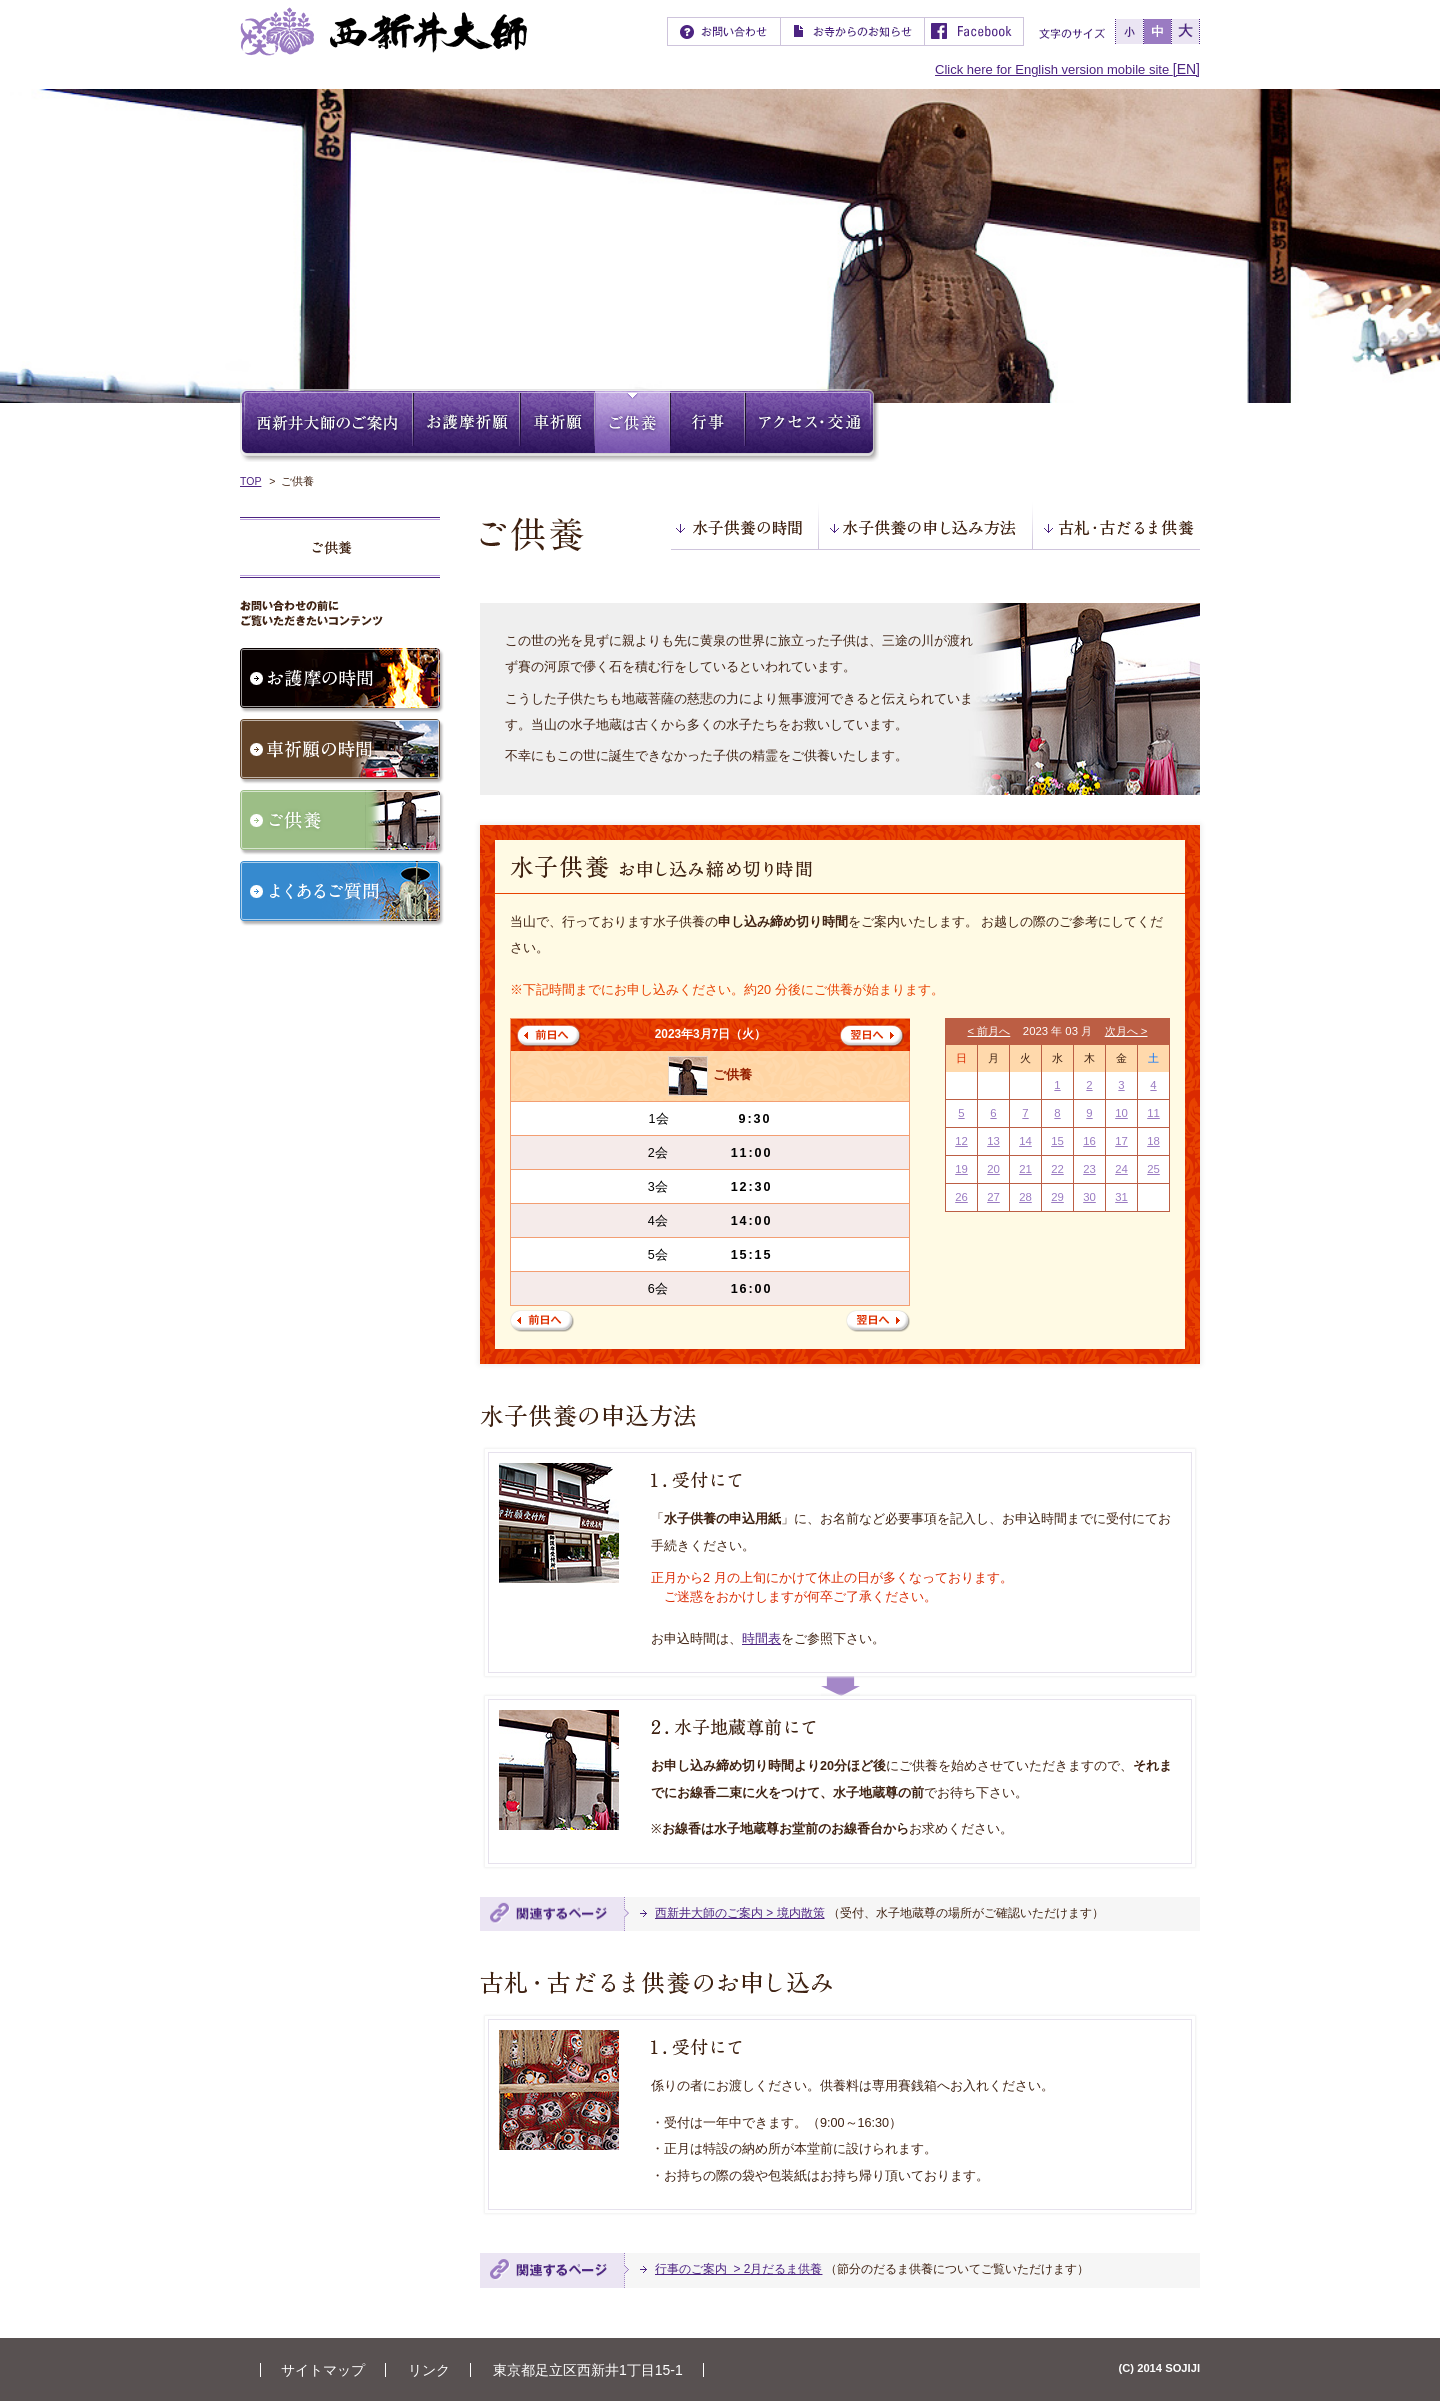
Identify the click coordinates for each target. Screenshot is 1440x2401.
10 (1121, 1113)
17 (1121, 1141)
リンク (429, 2370)
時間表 (761, 1639)
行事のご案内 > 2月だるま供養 (738, 2269)
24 (1121, 1169)
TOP (250, 481)
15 (1057, 1141)
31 (1121, 1197)
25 (1153, 1169)
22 (1057, 1169)
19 (961, 1169)
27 (993, 1197)
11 (1153, 1113)
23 (1089, 1169)
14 (1025, 1141)
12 (961, 1141)
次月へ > (1126, 1031)
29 (1057, 1197)
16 (1089, 1141)
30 (1089, 1197)
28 (1025, 1197)
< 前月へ (989, 1031)
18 (1153, 1141)
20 (993, 1169)
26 (961, 1197)
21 (1025, 1169)
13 (993, 1141)
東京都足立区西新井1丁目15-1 (588, 2370)
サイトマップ (323, 2370)
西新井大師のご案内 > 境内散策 (740, 1913)
